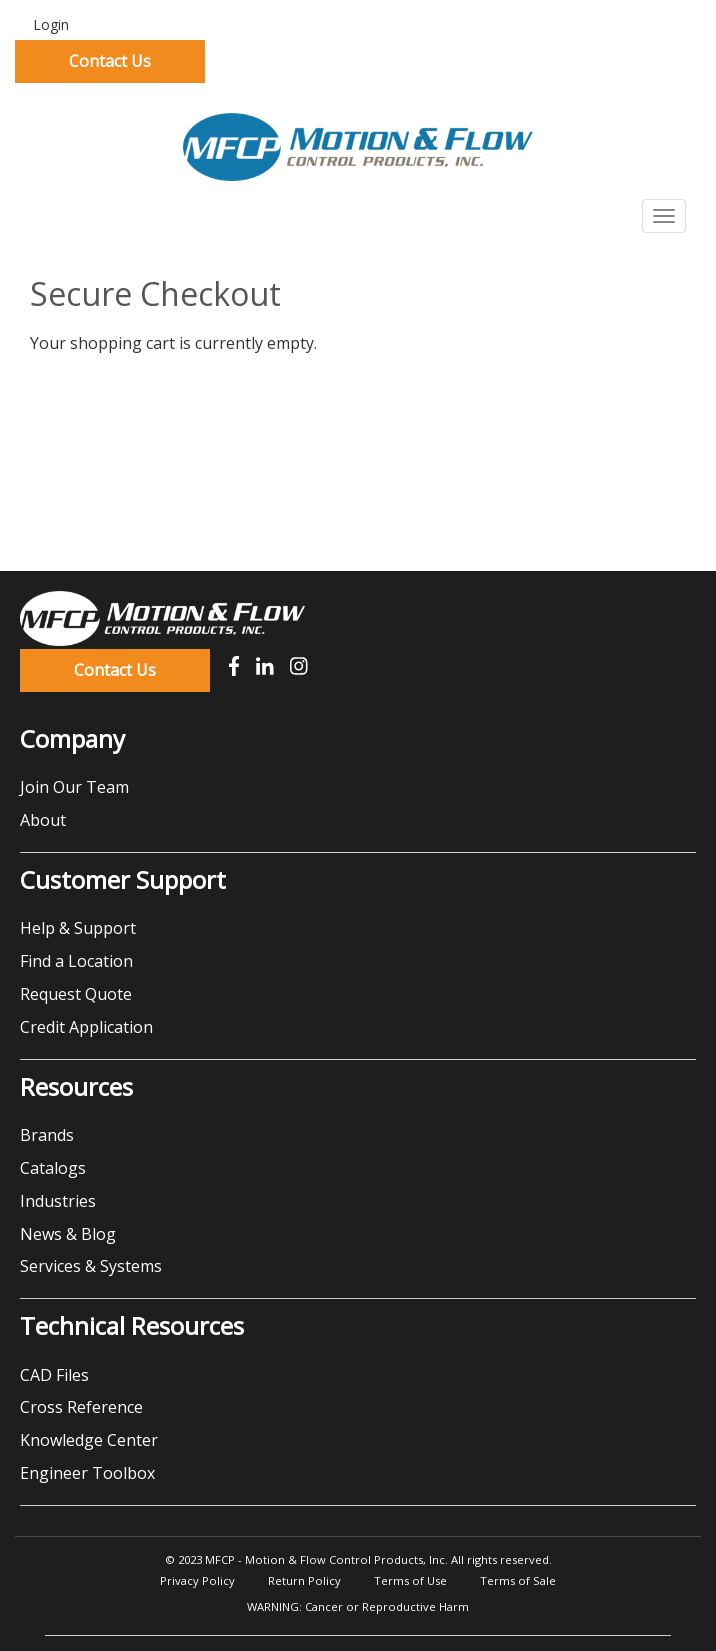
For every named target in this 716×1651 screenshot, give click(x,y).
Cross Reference (81, 1407)
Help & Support (78, 928)
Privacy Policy (197, 1580)
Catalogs (53, 1168)
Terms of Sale (518, 1580)
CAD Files (54, 1375)
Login (49, 24)
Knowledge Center (89, 1440)
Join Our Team (74, 787)
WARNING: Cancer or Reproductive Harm (358, 1606)
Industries (58, 1201)
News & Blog (68, 1234)
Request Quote (76, 994)
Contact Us (110, 61)
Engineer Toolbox (87, 1473)
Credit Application (86, 1027)
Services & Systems (91, 1266)
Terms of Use (410, 1580)
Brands (47, 1135)
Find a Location (76, 961)
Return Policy (304, 1580)
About (43, 820)
